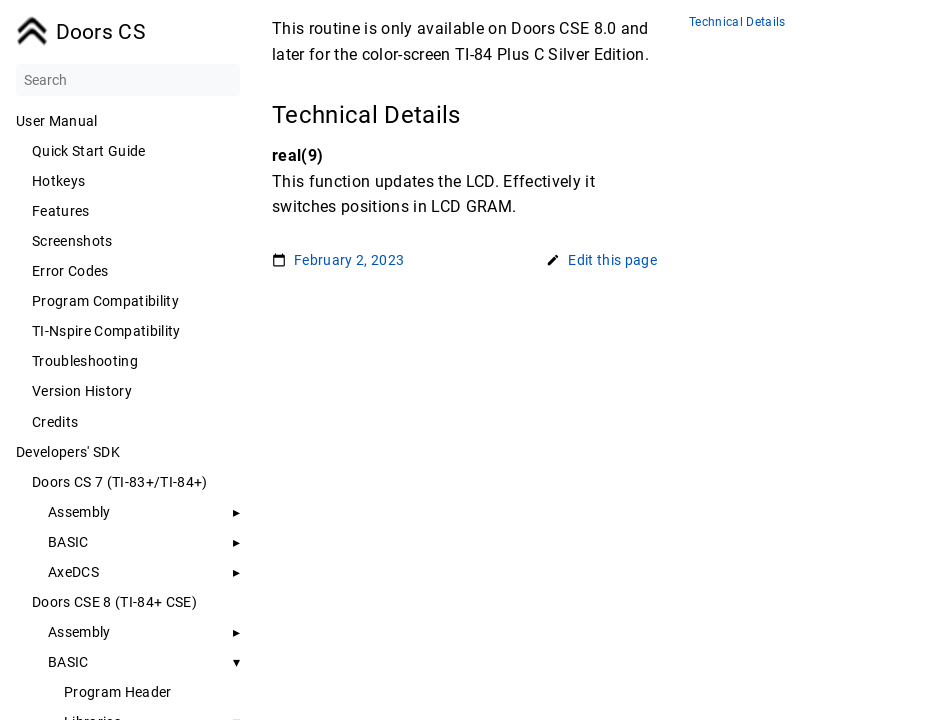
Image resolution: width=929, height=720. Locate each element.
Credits (55, 422)
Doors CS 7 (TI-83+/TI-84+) (120, 482)
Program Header (118, 692)
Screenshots (72, 241)
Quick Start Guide (89, 151)
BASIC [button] (68, 662)
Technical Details (737, 22)
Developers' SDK (68, 452)
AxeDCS (73, 572)
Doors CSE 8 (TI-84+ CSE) (114, 602)
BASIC (68, 542)
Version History (82, 391)
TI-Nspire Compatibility (106, 331)
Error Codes (70, 271)
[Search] (128, 80)
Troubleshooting (85, 361)
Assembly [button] (79, 512)
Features (61, 211)
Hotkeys (58, 181)
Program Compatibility (105, 301)
